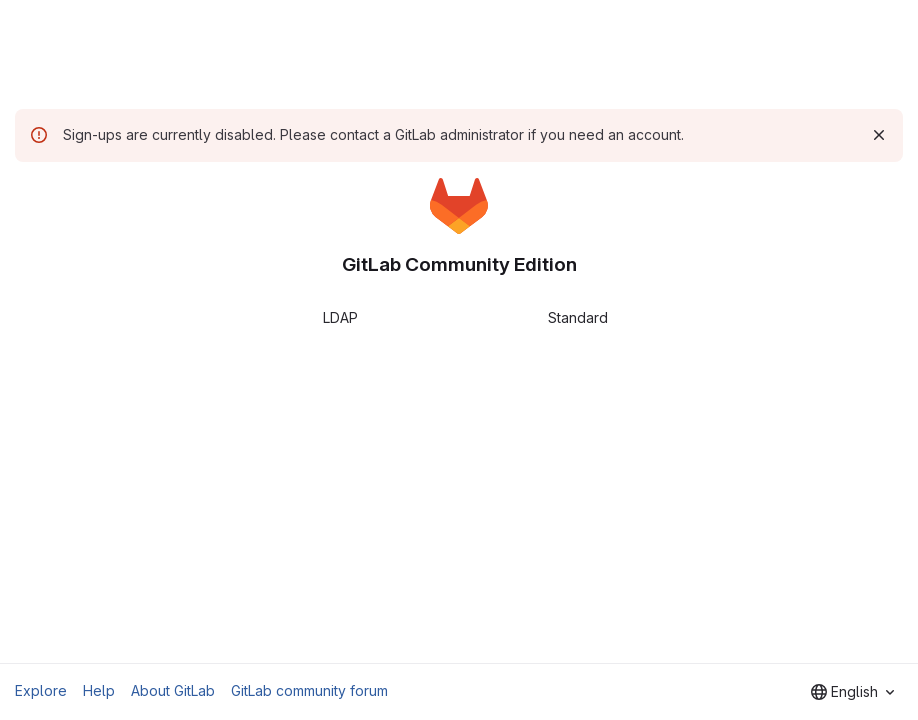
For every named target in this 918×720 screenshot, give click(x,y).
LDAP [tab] (340, 317)
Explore (41, 690)
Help (99, 690)
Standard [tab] (578, 317)
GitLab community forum (309, 690)
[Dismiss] (879, 135)
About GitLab (173, 690)
